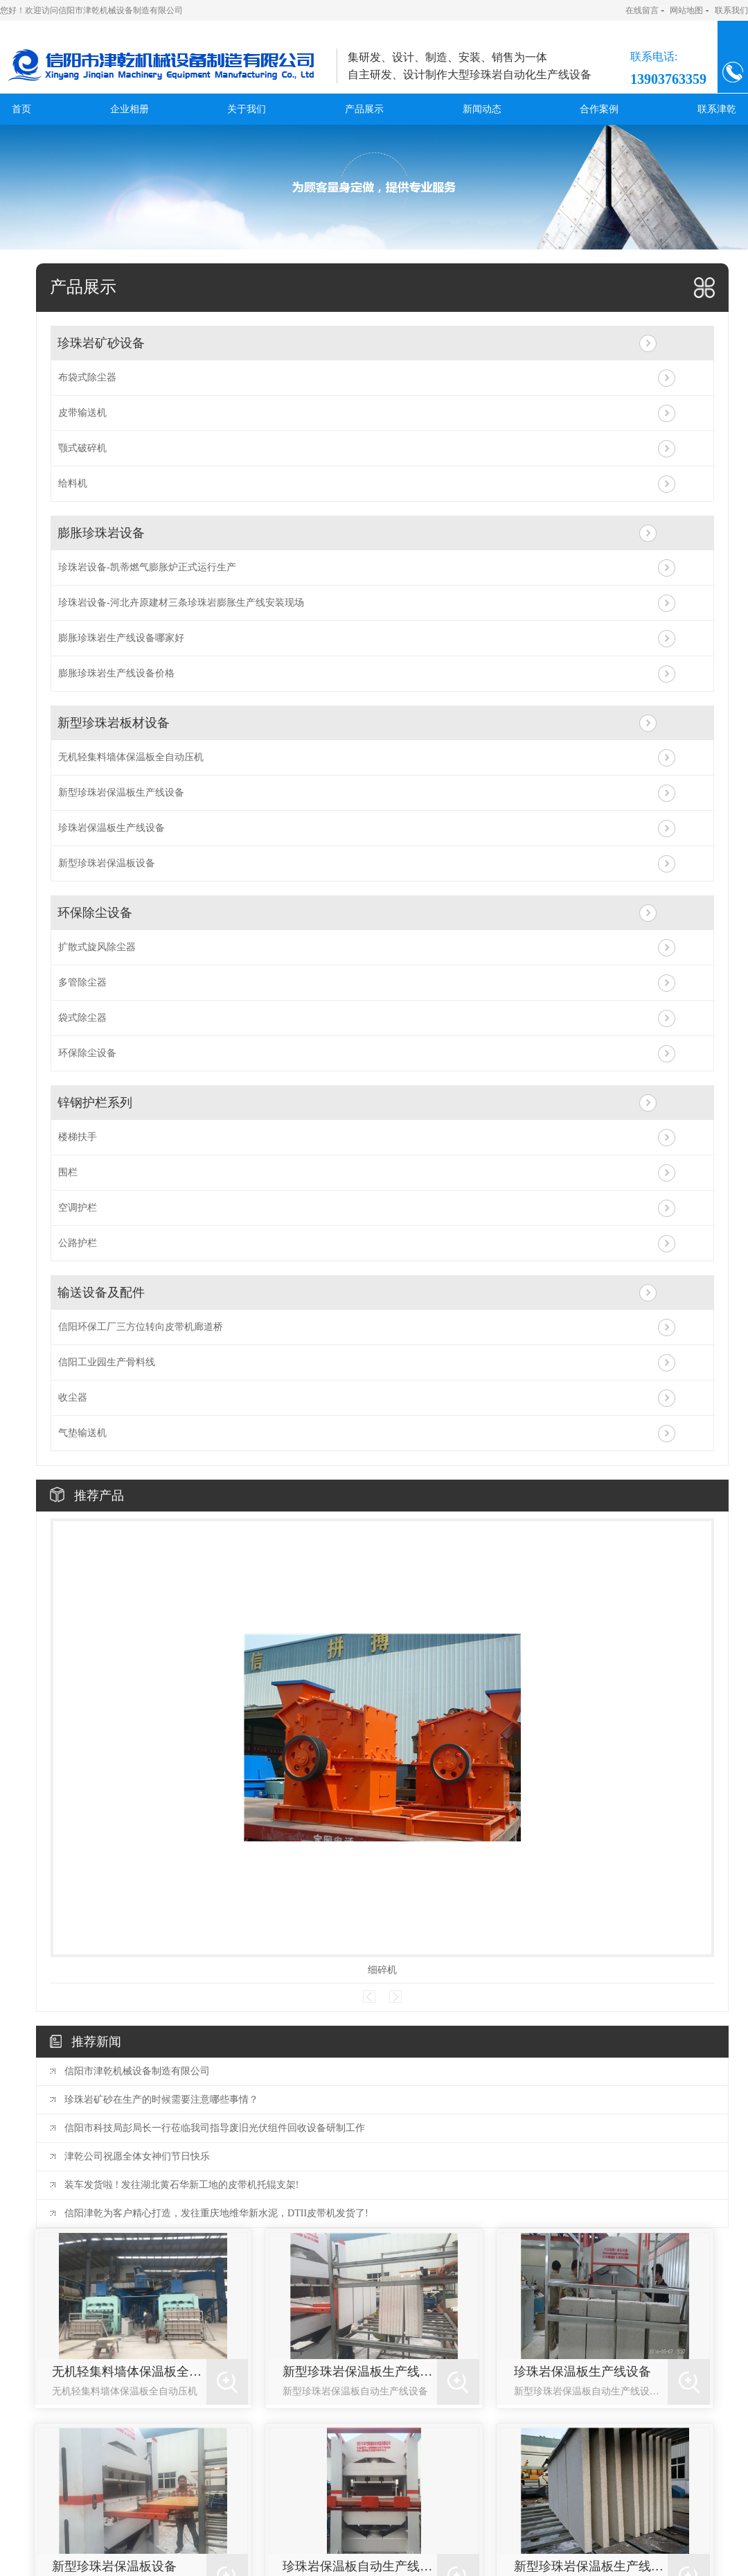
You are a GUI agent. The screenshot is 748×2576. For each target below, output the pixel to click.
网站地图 (686, 10)
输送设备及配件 (101, 1292)
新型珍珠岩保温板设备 (106, 863)
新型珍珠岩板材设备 (113, 723)
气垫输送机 (82, 1433)
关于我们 (246, 109)
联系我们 (731, 10)
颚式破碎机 (82, 448)
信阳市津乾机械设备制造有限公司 (137, 2071)
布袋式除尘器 (87, 377)
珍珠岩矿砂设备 (101, 343)
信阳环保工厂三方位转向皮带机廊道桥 (140, 1327)
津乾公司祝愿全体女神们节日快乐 (137, 2156)
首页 (21, 109)
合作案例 (599, 109)
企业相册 (129, 109)
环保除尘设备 (94, 913)
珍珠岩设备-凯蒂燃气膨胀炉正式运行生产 (147, 567)
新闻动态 (482, 109)
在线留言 (642, 10)
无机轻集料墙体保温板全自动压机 (131, 757)
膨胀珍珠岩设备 (101, 533)
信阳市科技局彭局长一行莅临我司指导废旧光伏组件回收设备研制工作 (214, 2128)
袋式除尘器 (82, 1018)
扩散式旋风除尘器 (97, 947)
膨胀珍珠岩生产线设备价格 (116, 673)
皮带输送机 (82, 413)
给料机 (72, 483)
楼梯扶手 (77, 1137)
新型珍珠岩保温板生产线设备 (121, 792)
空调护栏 (77, 1207)
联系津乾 (716, 109)
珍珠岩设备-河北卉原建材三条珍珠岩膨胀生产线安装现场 (181, 602)
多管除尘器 (82, 982)
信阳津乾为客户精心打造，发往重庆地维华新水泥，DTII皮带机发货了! (216, 2213)
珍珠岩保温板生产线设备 (111, 828)
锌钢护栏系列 (94, 1103)
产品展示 (364, 109)
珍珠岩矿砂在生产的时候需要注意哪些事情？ (161, 2099)
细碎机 (382, 1970)
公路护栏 (77, 1243)
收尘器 (72, 1397)
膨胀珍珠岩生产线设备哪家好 (121, 638)
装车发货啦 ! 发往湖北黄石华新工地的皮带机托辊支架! (181, 2185)
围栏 (68, 1172)
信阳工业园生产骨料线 (106, 1362)
